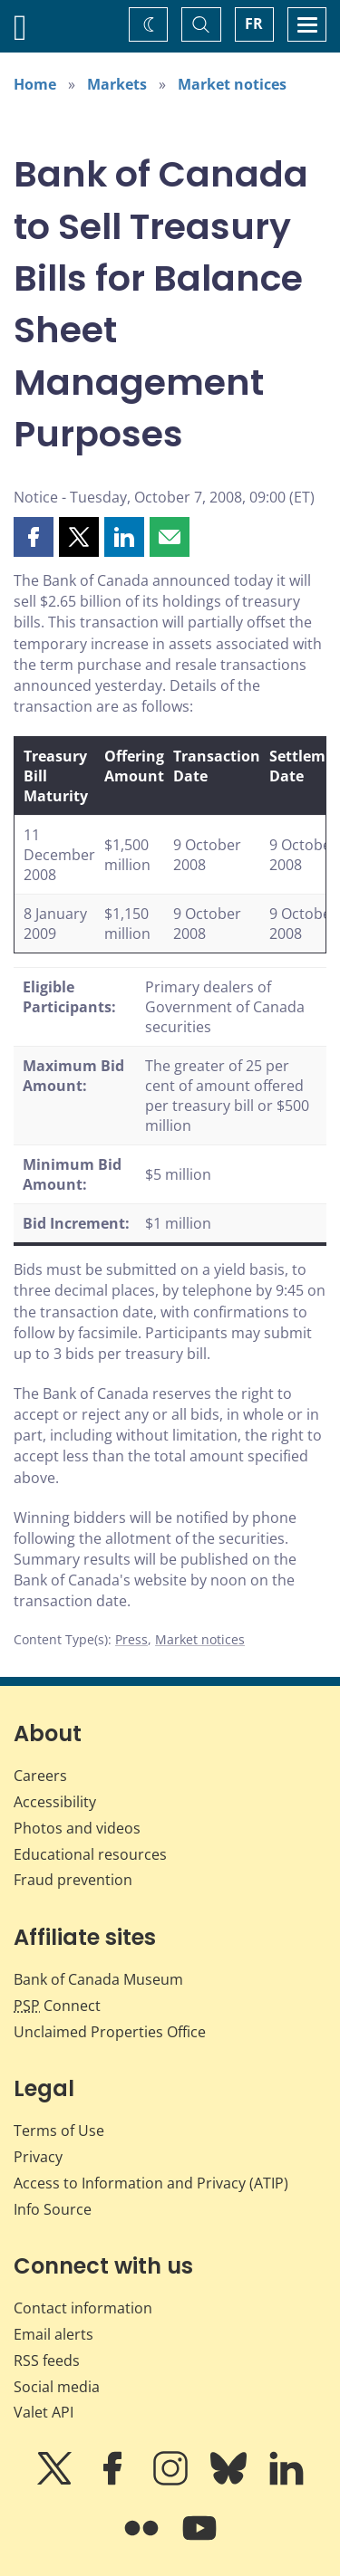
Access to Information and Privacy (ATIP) (151, 2183)
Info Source (53, 2209)
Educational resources (90, 1854)
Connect (57, 2006)
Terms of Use (59, 2130)
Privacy (38, 2157)
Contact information (83, 2308)
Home (35, 84)
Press (131, 1639)
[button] (33, 537)
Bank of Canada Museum (98, 1979)
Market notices (232, 84)
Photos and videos (77, 1828)
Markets (117, 84)
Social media (57, 2387)
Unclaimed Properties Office (110, 2032)
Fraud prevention (73, 1880)
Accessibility (55, 1802)
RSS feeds (47, 2360)
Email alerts (53, 2334)
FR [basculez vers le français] (254, 24)
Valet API (43, 2412)
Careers (40, 1776)
